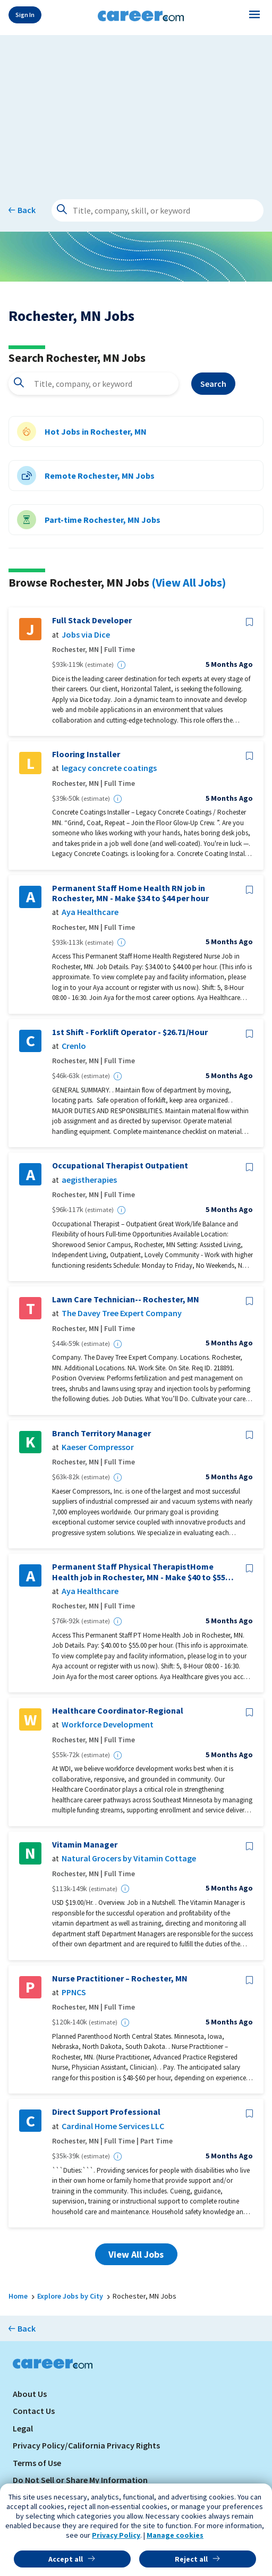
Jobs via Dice (86, 635)
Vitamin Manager (84, 1845)
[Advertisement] (136, 109)
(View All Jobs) (188, 582)
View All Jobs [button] (136, 2254)
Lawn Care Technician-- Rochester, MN (125, 1299)
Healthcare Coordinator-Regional (117, 1711)
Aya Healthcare (90, 912)
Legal (23, 2428)
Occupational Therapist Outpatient (120, 1165)
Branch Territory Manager (101, 1433)
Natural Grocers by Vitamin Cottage (129, 1858)
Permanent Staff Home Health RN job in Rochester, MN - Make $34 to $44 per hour (130, 893)
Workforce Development (108, 1724)
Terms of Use (37, 2463)
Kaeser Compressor (98, 1447)
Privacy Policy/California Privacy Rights (86, 2445)
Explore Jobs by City (70, 2296)
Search (213, 383)
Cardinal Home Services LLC (113, 2126)
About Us (30, 2393)
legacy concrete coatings (109, 768)
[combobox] (93, 383)
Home (18, 2296)
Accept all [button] (65, 2559)
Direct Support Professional (106, 2112)
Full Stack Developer (92, 620)
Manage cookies (175, 2535)
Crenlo (74, 1046)
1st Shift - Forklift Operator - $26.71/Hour (130, 1032)
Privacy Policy (116, 2535)
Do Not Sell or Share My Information (80, 2480)
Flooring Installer (86, 754)
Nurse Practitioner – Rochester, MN (120, 1978)
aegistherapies (89, 1180)
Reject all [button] (191, 2559)
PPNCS (74, 1992)
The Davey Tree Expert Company (122, 1313)
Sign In (25, 15)
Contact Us (34, 2410)
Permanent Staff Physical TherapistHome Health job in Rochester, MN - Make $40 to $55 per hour (138, 1572)
